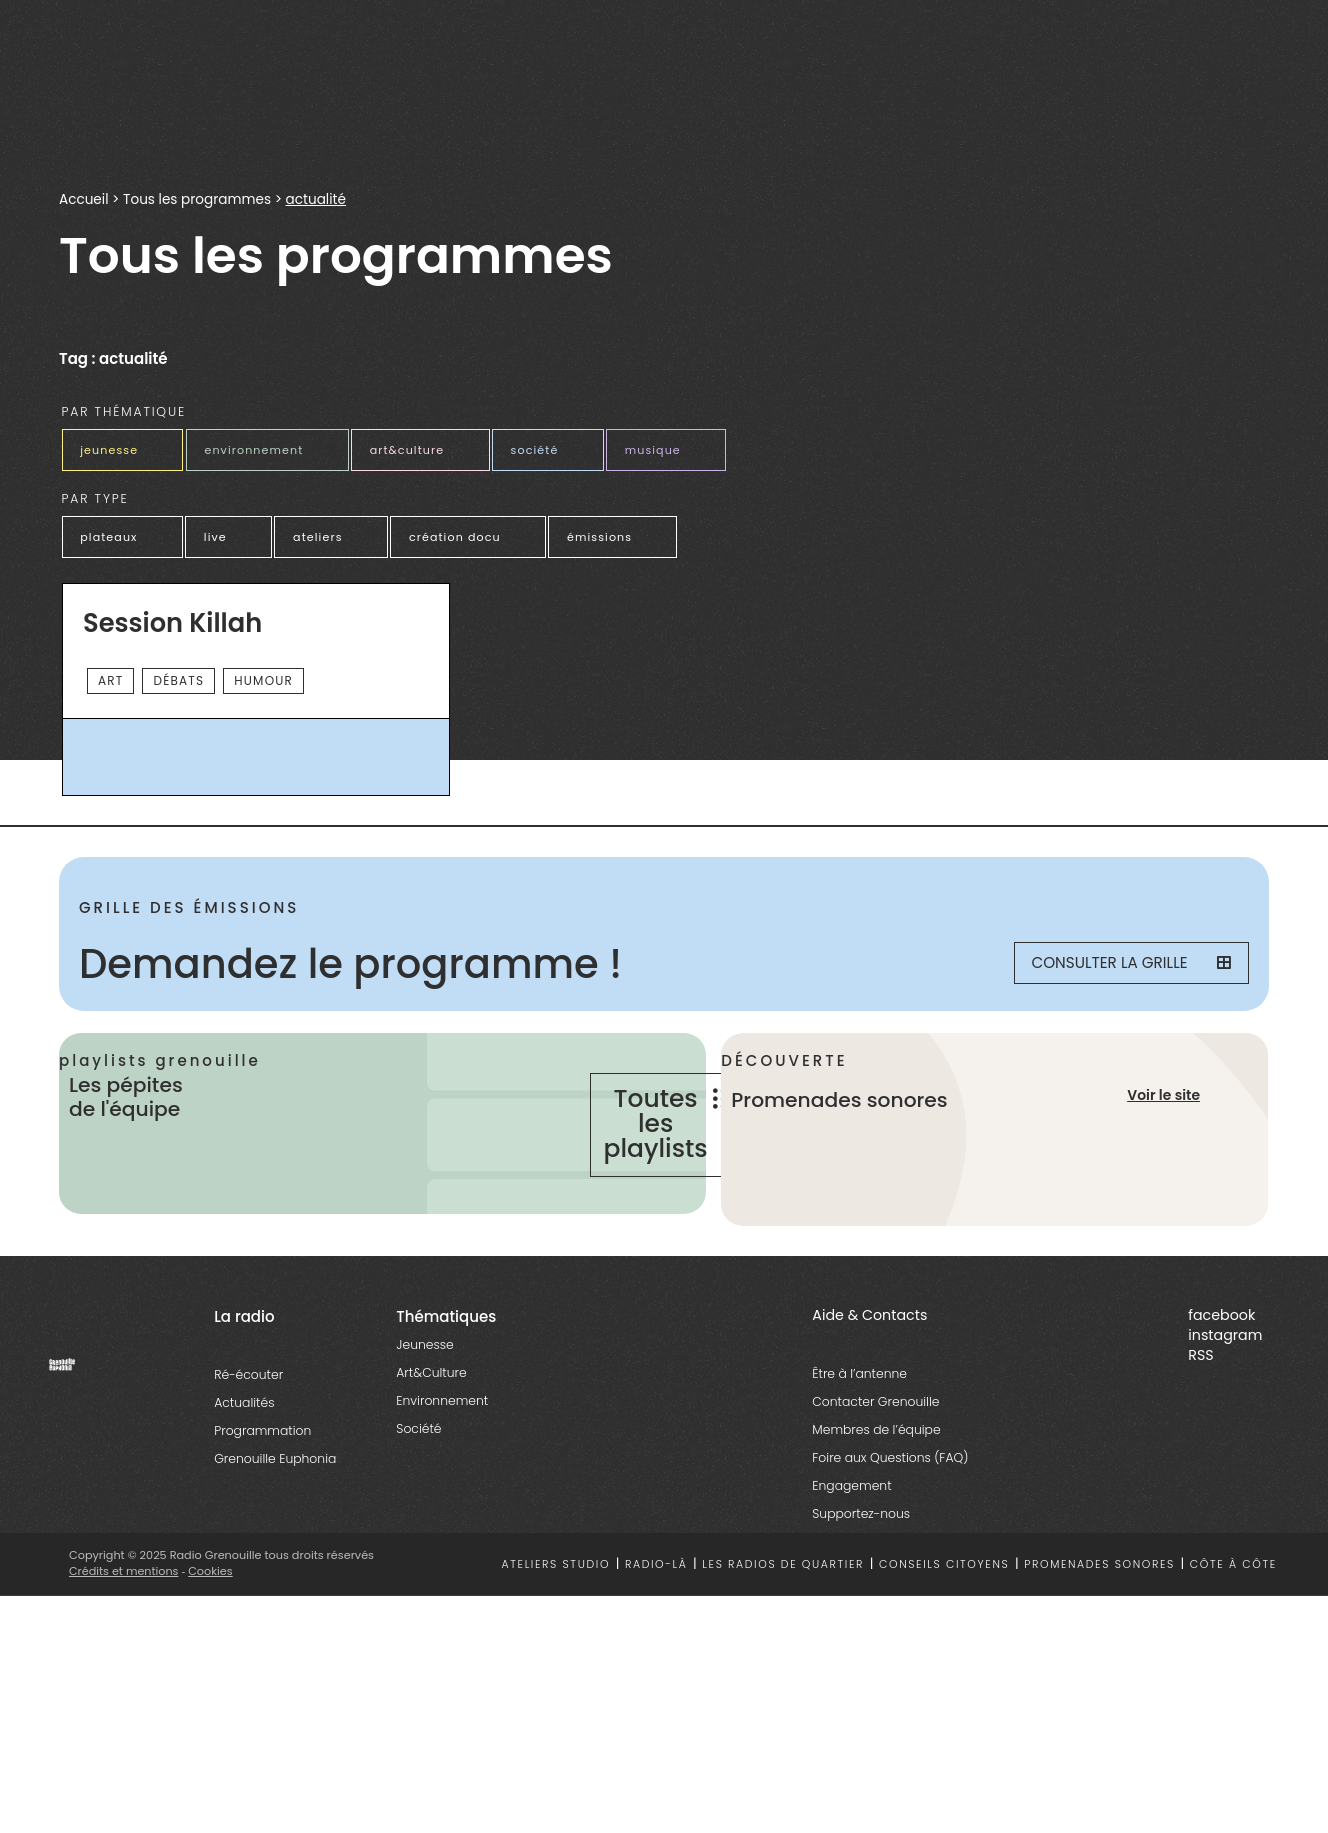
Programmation (262, 1478)
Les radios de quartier (783, 1612)
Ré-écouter (248, 1422)
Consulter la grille (1120, 960)
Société (418, 1476)
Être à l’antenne (859, 1421)
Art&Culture (431, 1420)
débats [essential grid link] (178, 676)
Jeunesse (424, 1392)
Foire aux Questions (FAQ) (890, 1505)
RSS (1200, 1403)
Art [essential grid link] (110, 676)
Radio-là (656, 1612)
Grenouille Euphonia (275, 1506)
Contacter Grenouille (875, 1449)
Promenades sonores (1099, 1612)
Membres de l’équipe (876, 1477)
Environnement (442, 1448)
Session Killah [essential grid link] (173, 620)
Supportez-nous (861, 1561)
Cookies (211, 1619)
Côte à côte (1233, 1612)
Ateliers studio (556, 1612)
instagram (1225, 1383)
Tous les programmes (197, 199)
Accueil (83, 199)
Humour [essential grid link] (263, 676)
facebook (1221, 1363)
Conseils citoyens (944, 1612)
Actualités (244, 1450)
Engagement (851, 1533)
